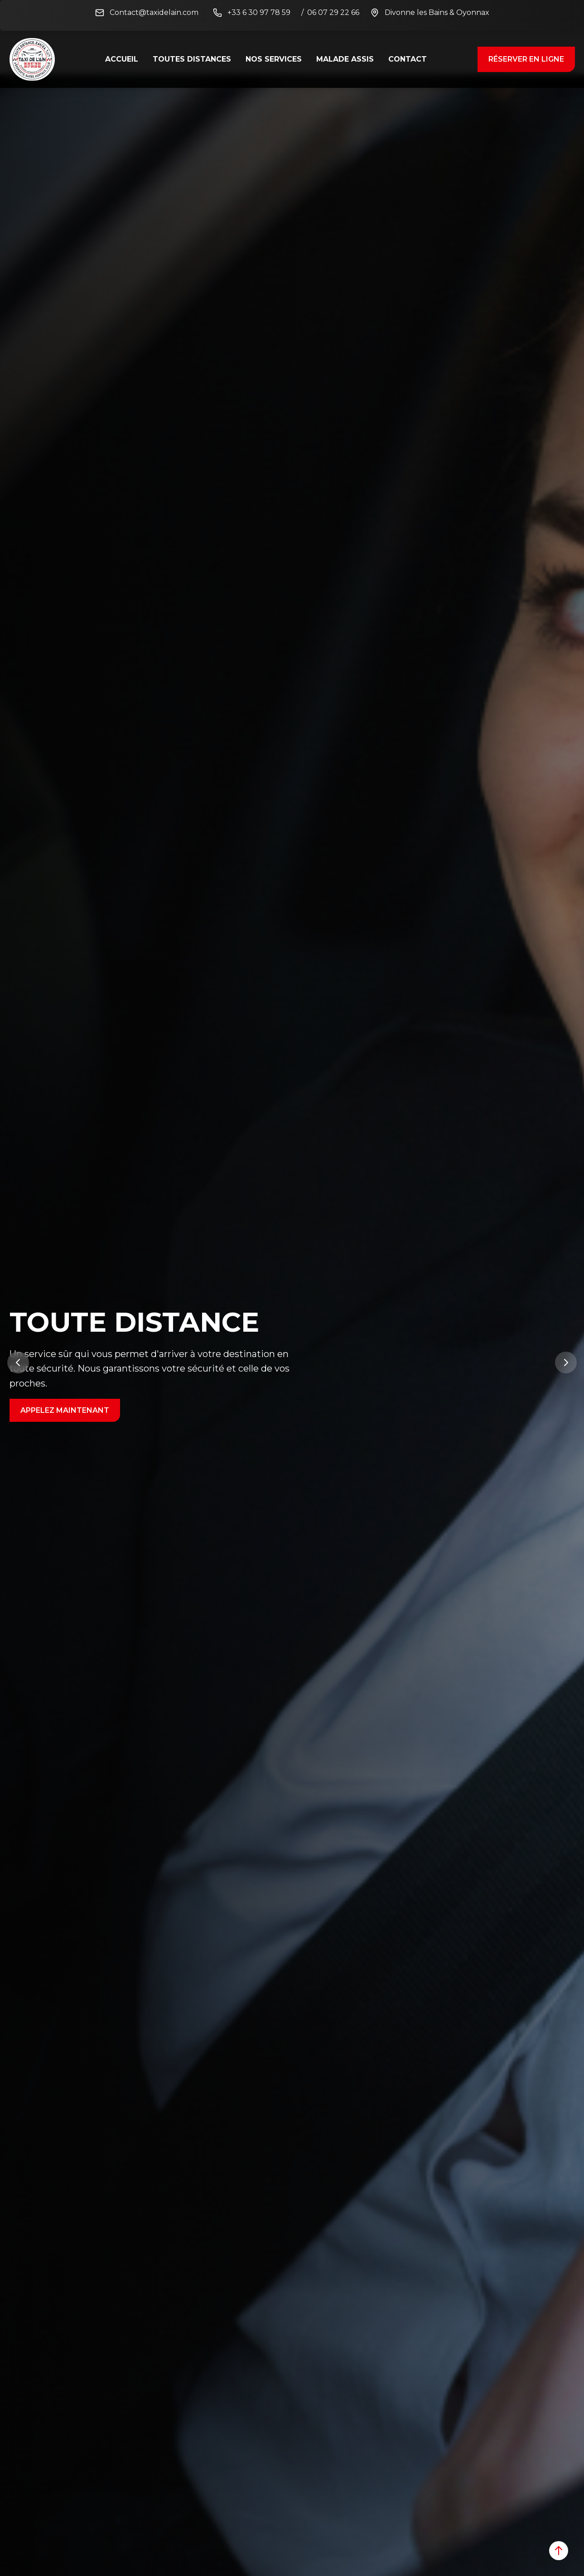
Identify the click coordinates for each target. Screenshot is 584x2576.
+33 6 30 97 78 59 (258, 12)
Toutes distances (192, 59)
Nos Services (274, 59)
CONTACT (407, 59)
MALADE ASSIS (345, 59)
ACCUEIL (121, 59)
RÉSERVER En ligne (526, 59)
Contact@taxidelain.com (154, 12)
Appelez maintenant (64, 1410)
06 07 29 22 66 (333, 12)
